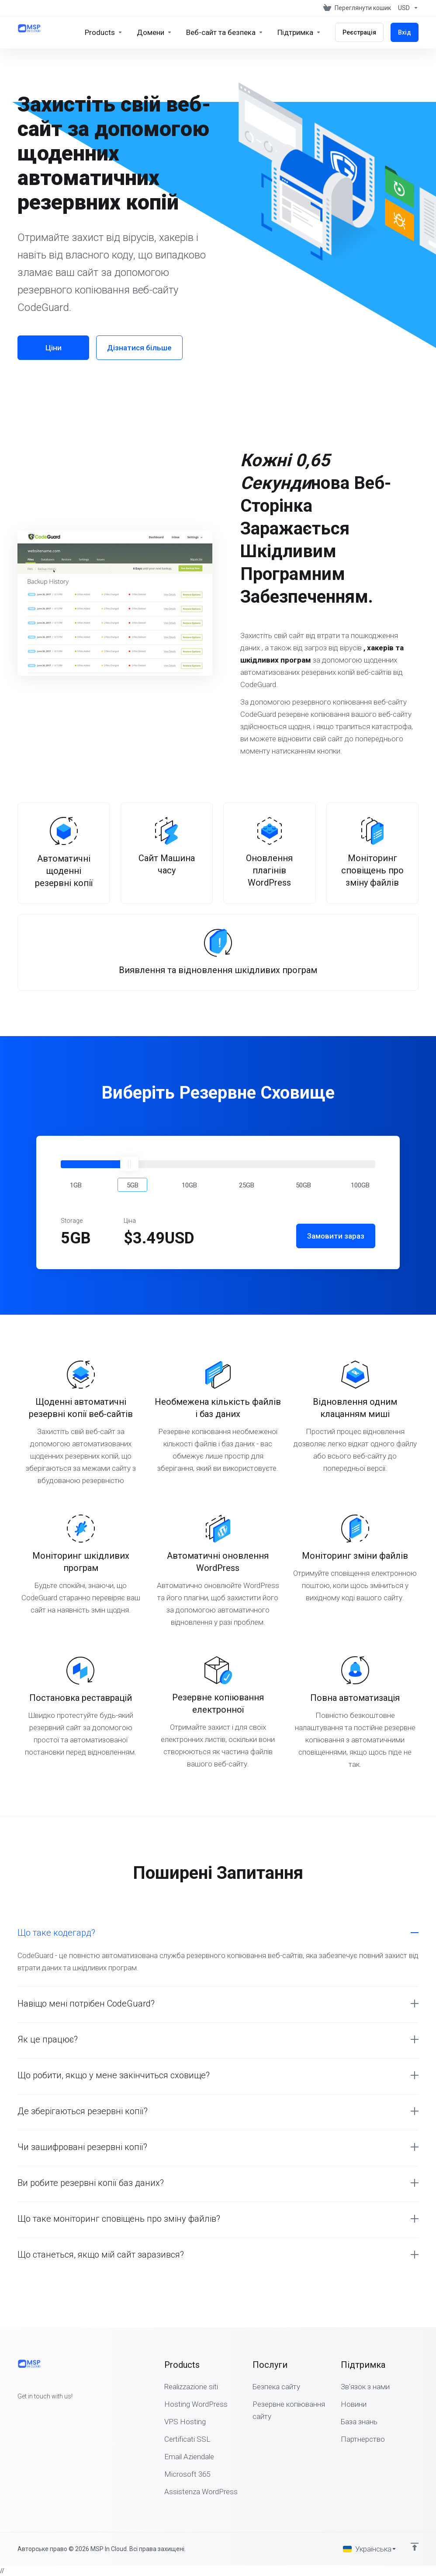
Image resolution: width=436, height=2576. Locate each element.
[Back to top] (415, 2546)
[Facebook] (17, 2411)
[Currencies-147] (406, 8)
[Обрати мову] (370, 2549)
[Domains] (154, 32)
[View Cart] (357, 8)
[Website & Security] (224, 32)
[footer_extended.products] (104, 32)
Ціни (53, 347)
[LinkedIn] (45, 2411)
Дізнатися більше (139, 347)
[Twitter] (31, 2411)
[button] (75, 1185)
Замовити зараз (335, 1236)
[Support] (299, 32)
